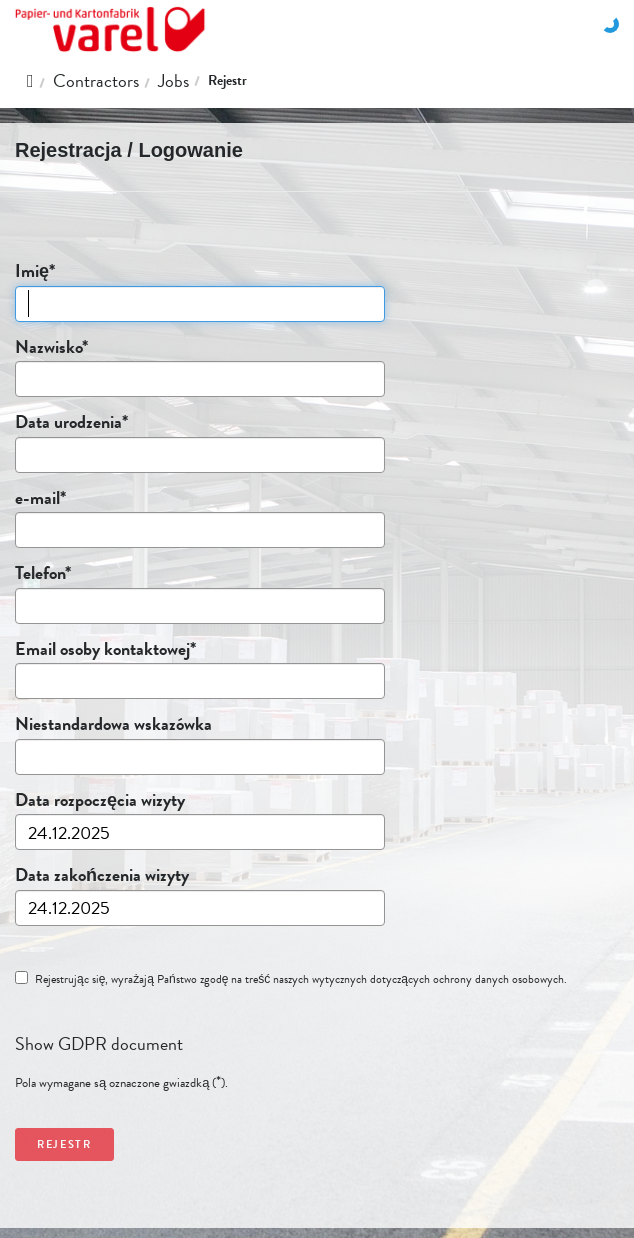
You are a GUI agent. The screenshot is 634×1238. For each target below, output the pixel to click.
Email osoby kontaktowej (105, 649)
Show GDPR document (99, 1043)
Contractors (96, 80)
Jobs (173, 80)
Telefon (42, 573)
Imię (34, 271)
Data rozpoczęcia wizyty (99, 800)
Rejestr (227, 80)
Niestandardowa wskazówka (113, 724)
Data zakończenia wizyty (101, 875)
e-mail (40, 498)
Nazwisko (51, 347)
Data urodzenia (71, 422)
